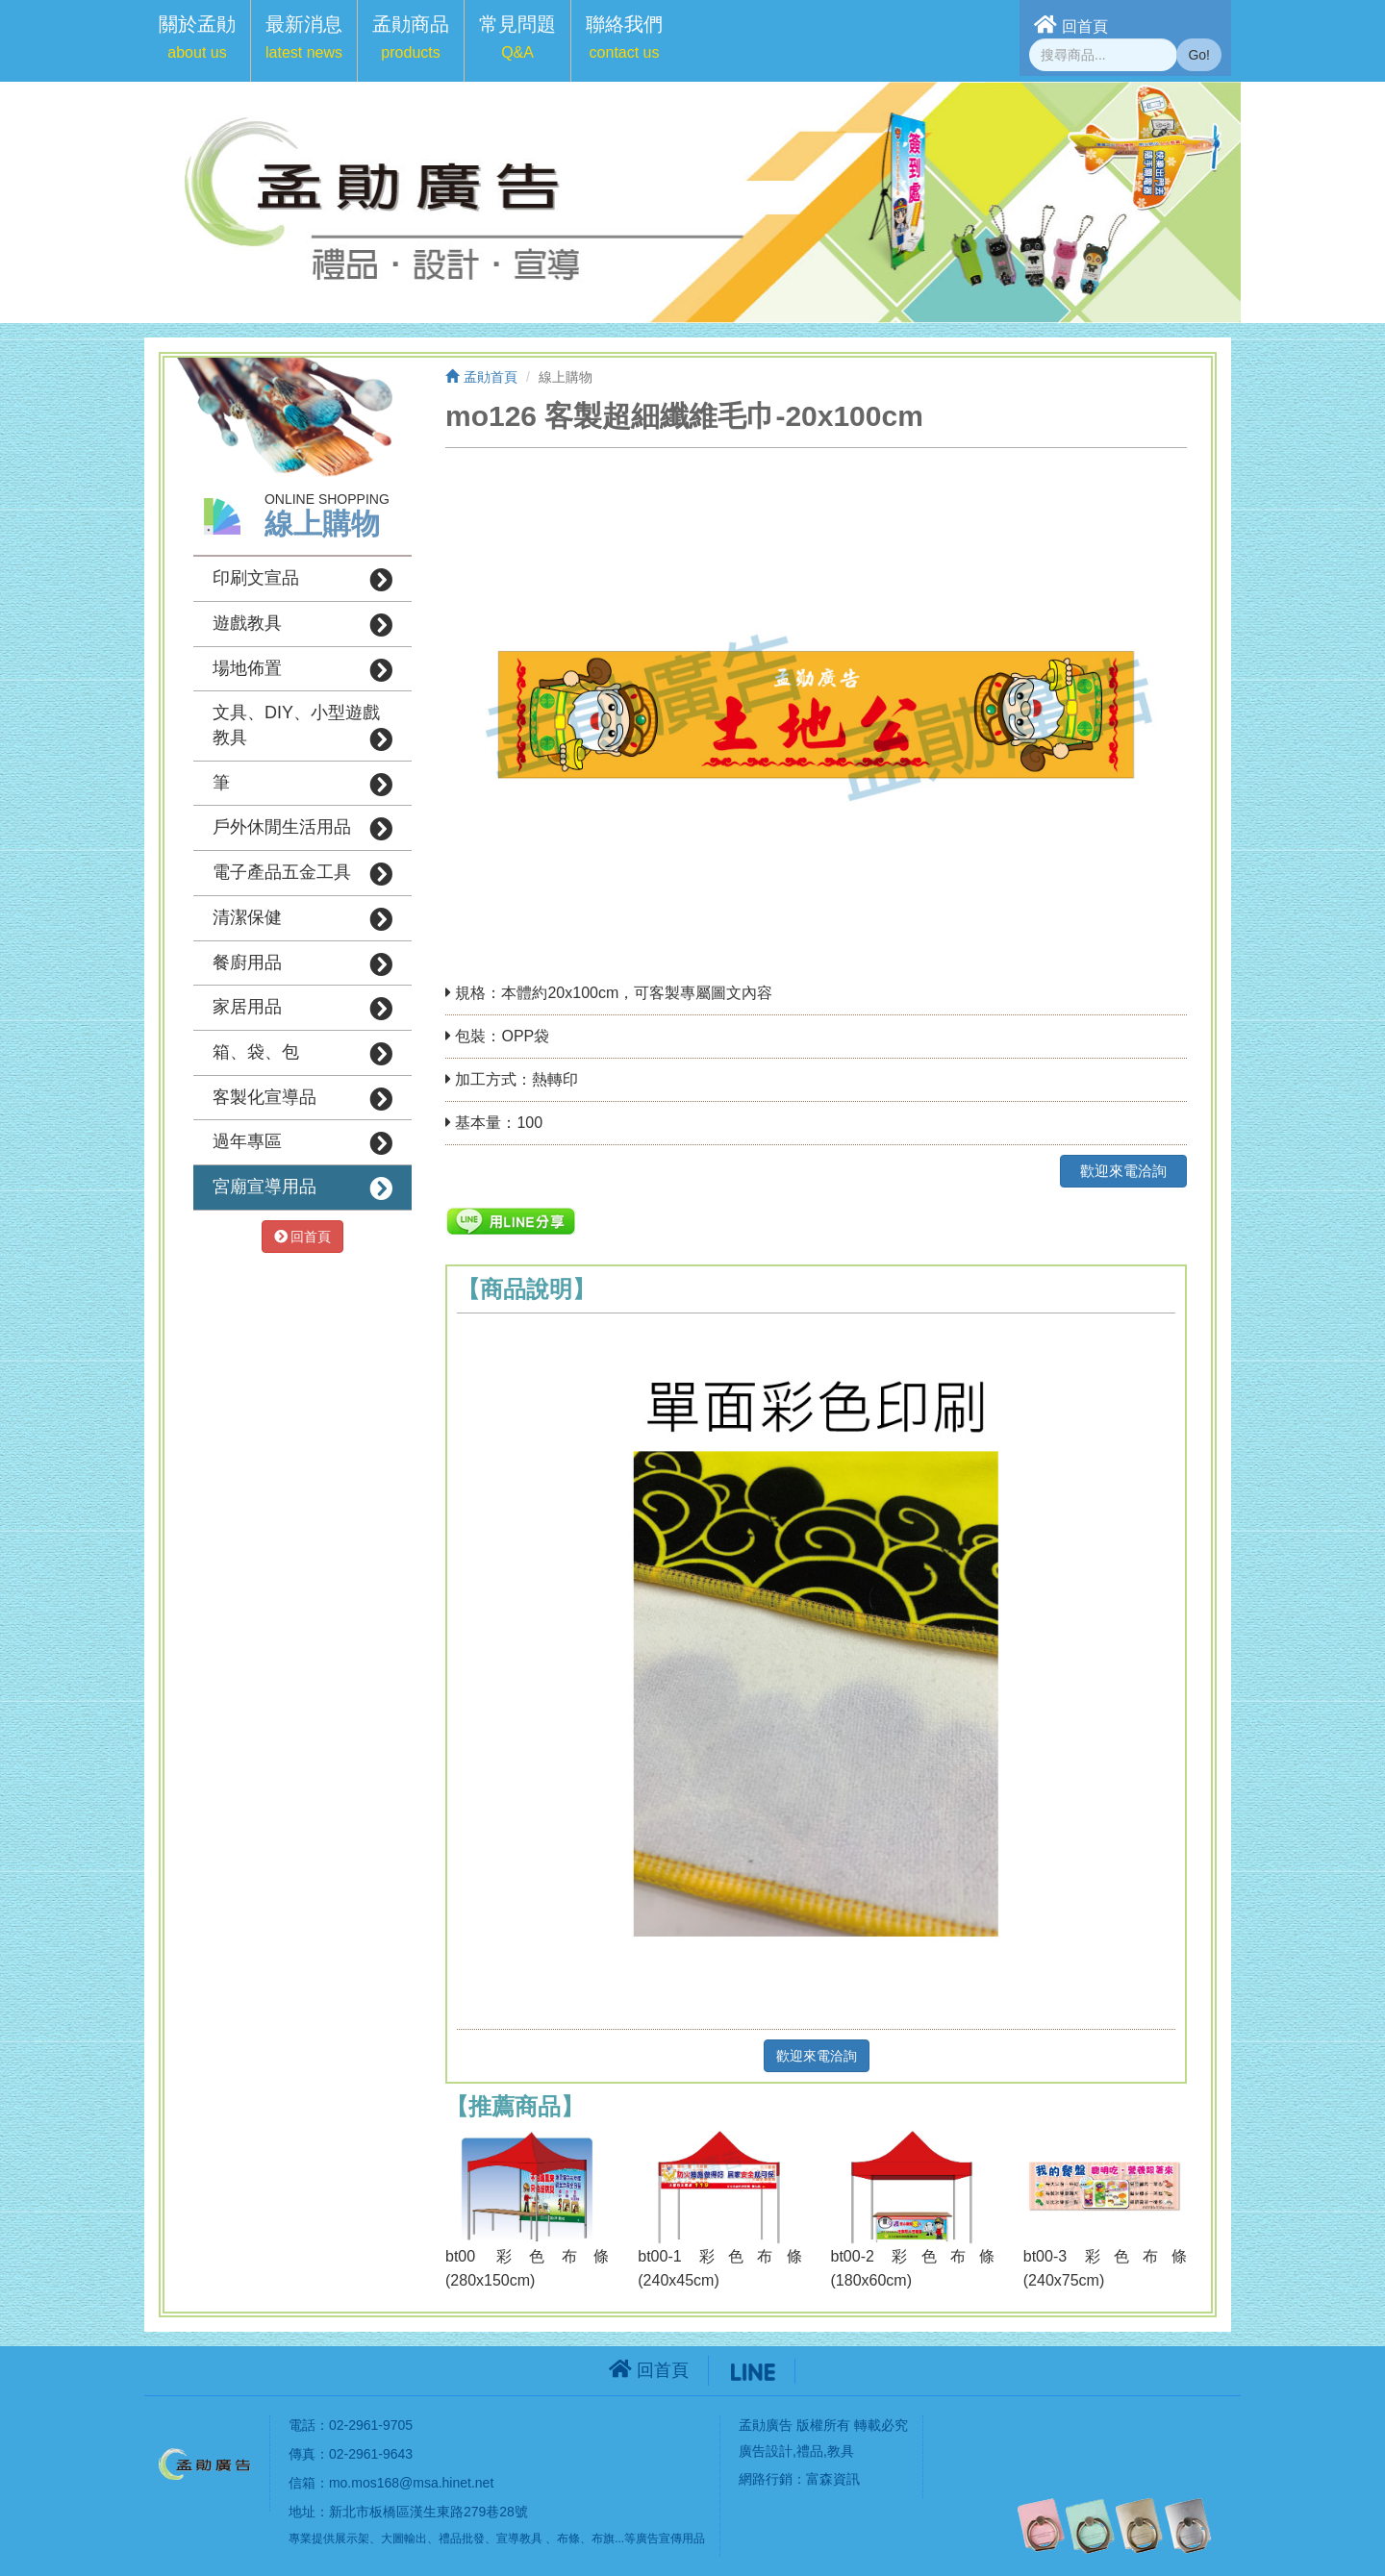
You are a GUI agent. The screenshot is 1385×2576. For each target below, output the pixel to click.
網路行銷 (766, 2479)
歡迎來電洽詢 (1123, 1171)
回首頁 (1071, 24)
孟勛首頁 (481, 377)
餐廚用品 (302, 964)
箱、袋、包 (302, 1053)
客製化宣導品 (302, 1099)
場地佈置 (302, 670)
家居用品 (302, 1008)
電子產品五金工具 (302, 874)
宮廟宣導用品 (302, 1188)
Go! (1199, 55)
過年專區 (302, 1143)
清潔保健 (302, 919)
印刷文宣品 (302, 579)
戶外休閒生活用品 (302, 828)
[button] (197, 41)
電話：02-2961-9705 (351, 2425)
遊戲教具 (302, 625)
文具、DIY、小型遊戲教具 (302, 727)
